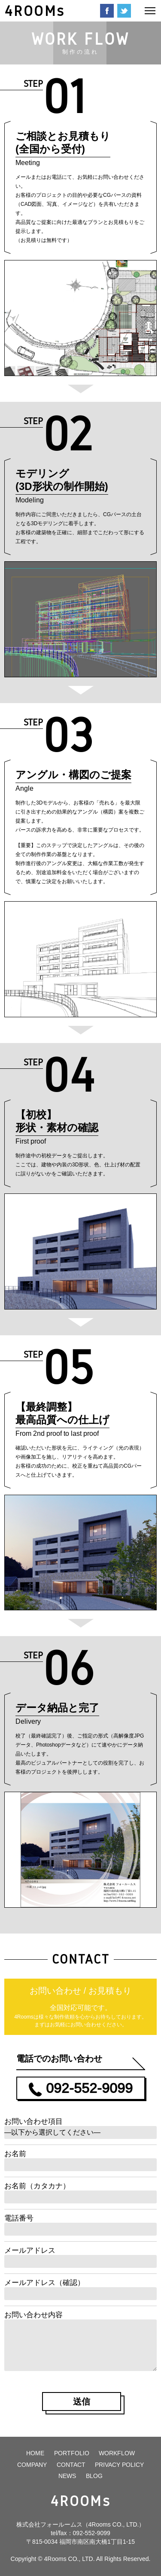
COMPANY (32, 2464)
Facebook (107, 11)
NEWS (67, 2475)
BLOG (94, 2475)
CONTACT (71, 2464)
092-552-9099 (91, 2533)
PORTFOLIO (71, 2453)
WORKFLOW (117, 2453)
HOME (35, 2453)
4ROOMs (34, 11)
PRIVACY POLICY (119, 2464)
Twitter (124, 11)
